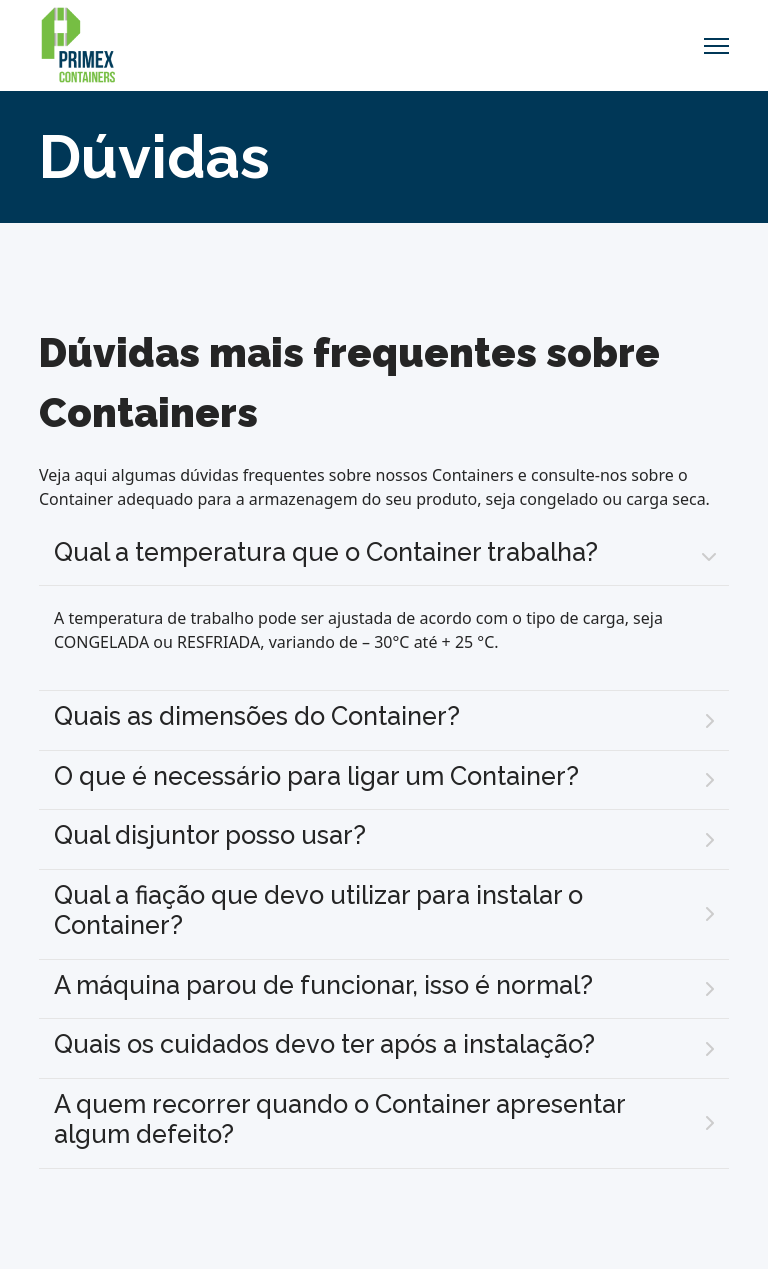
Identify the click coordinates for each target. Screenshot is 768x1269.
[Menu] (716, 46)
